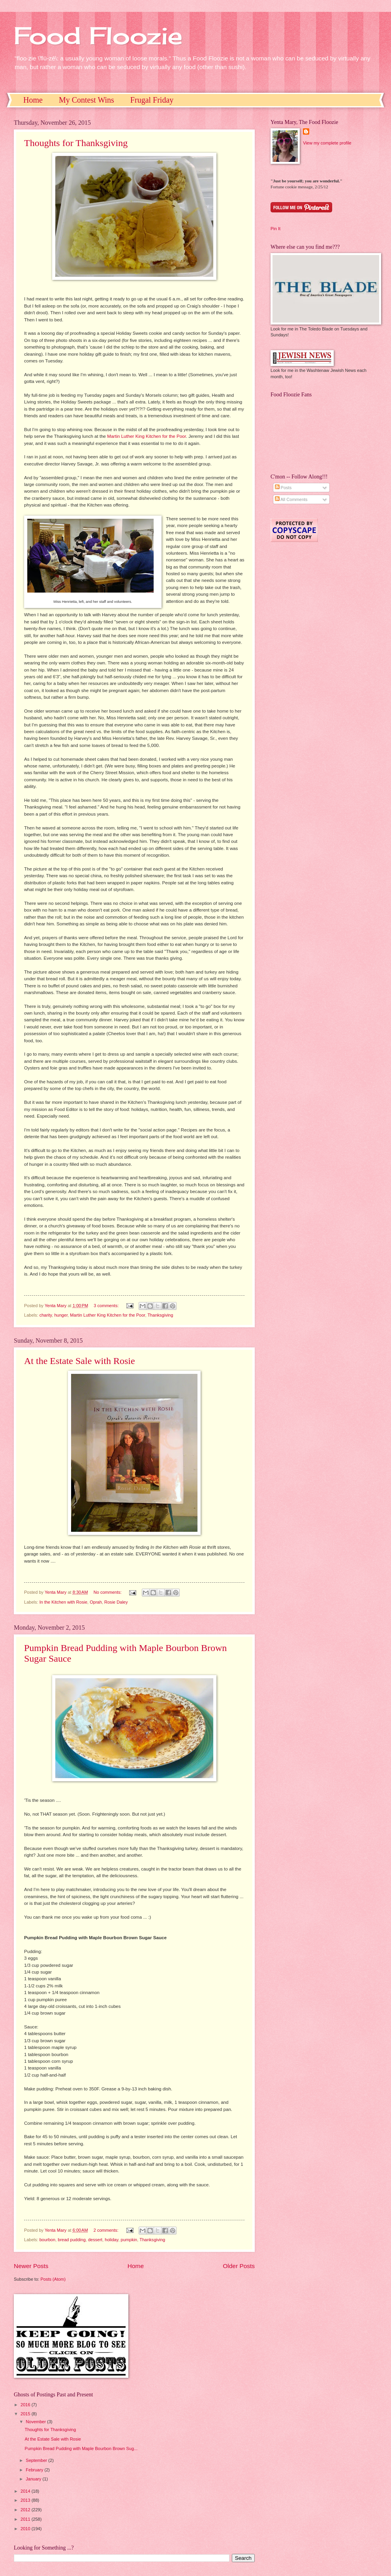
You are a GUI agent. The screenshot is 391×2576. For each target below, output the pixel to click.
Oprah (96, 1602)
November (36, 2421)
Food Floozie (98, 35)
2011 (26, 2519)
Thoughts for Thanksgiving (76, 143)
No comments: (108, 1592)
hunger (61, 1315)
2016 (26, 2404)
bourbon (47, 2239)
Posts (283, 487)
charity (45, 1315)
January (34, 2479)
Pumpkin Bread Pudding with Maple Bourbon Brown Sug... (81, 2448)
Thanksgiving (160, 1315)
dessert (95, 2239)
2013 (26, 2500)
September (37, 2460)
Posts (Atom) (53, 2279)
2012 (26, 2509)
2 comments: (107, 2230)
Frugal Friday (151, 100)
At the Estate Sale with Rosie (79, 1361)
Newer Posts (31, 2266)
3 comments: (107, 1305)
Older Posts (239, 2266)
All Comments (291, 499)
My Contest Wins (86, 100)
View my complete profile (327, 143)
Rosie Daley (116, 1602)
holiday (111, 2239)
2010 (26, 2528)
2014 (26, 2491)
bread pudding (72, 2239)
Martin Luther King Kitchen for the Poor (146, 436)
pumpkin (129, 2239)
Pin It (275, 228)
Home (33, 100)
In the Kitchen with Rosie (63, 1602)
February (35, 2469)
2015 (26, 2413)
